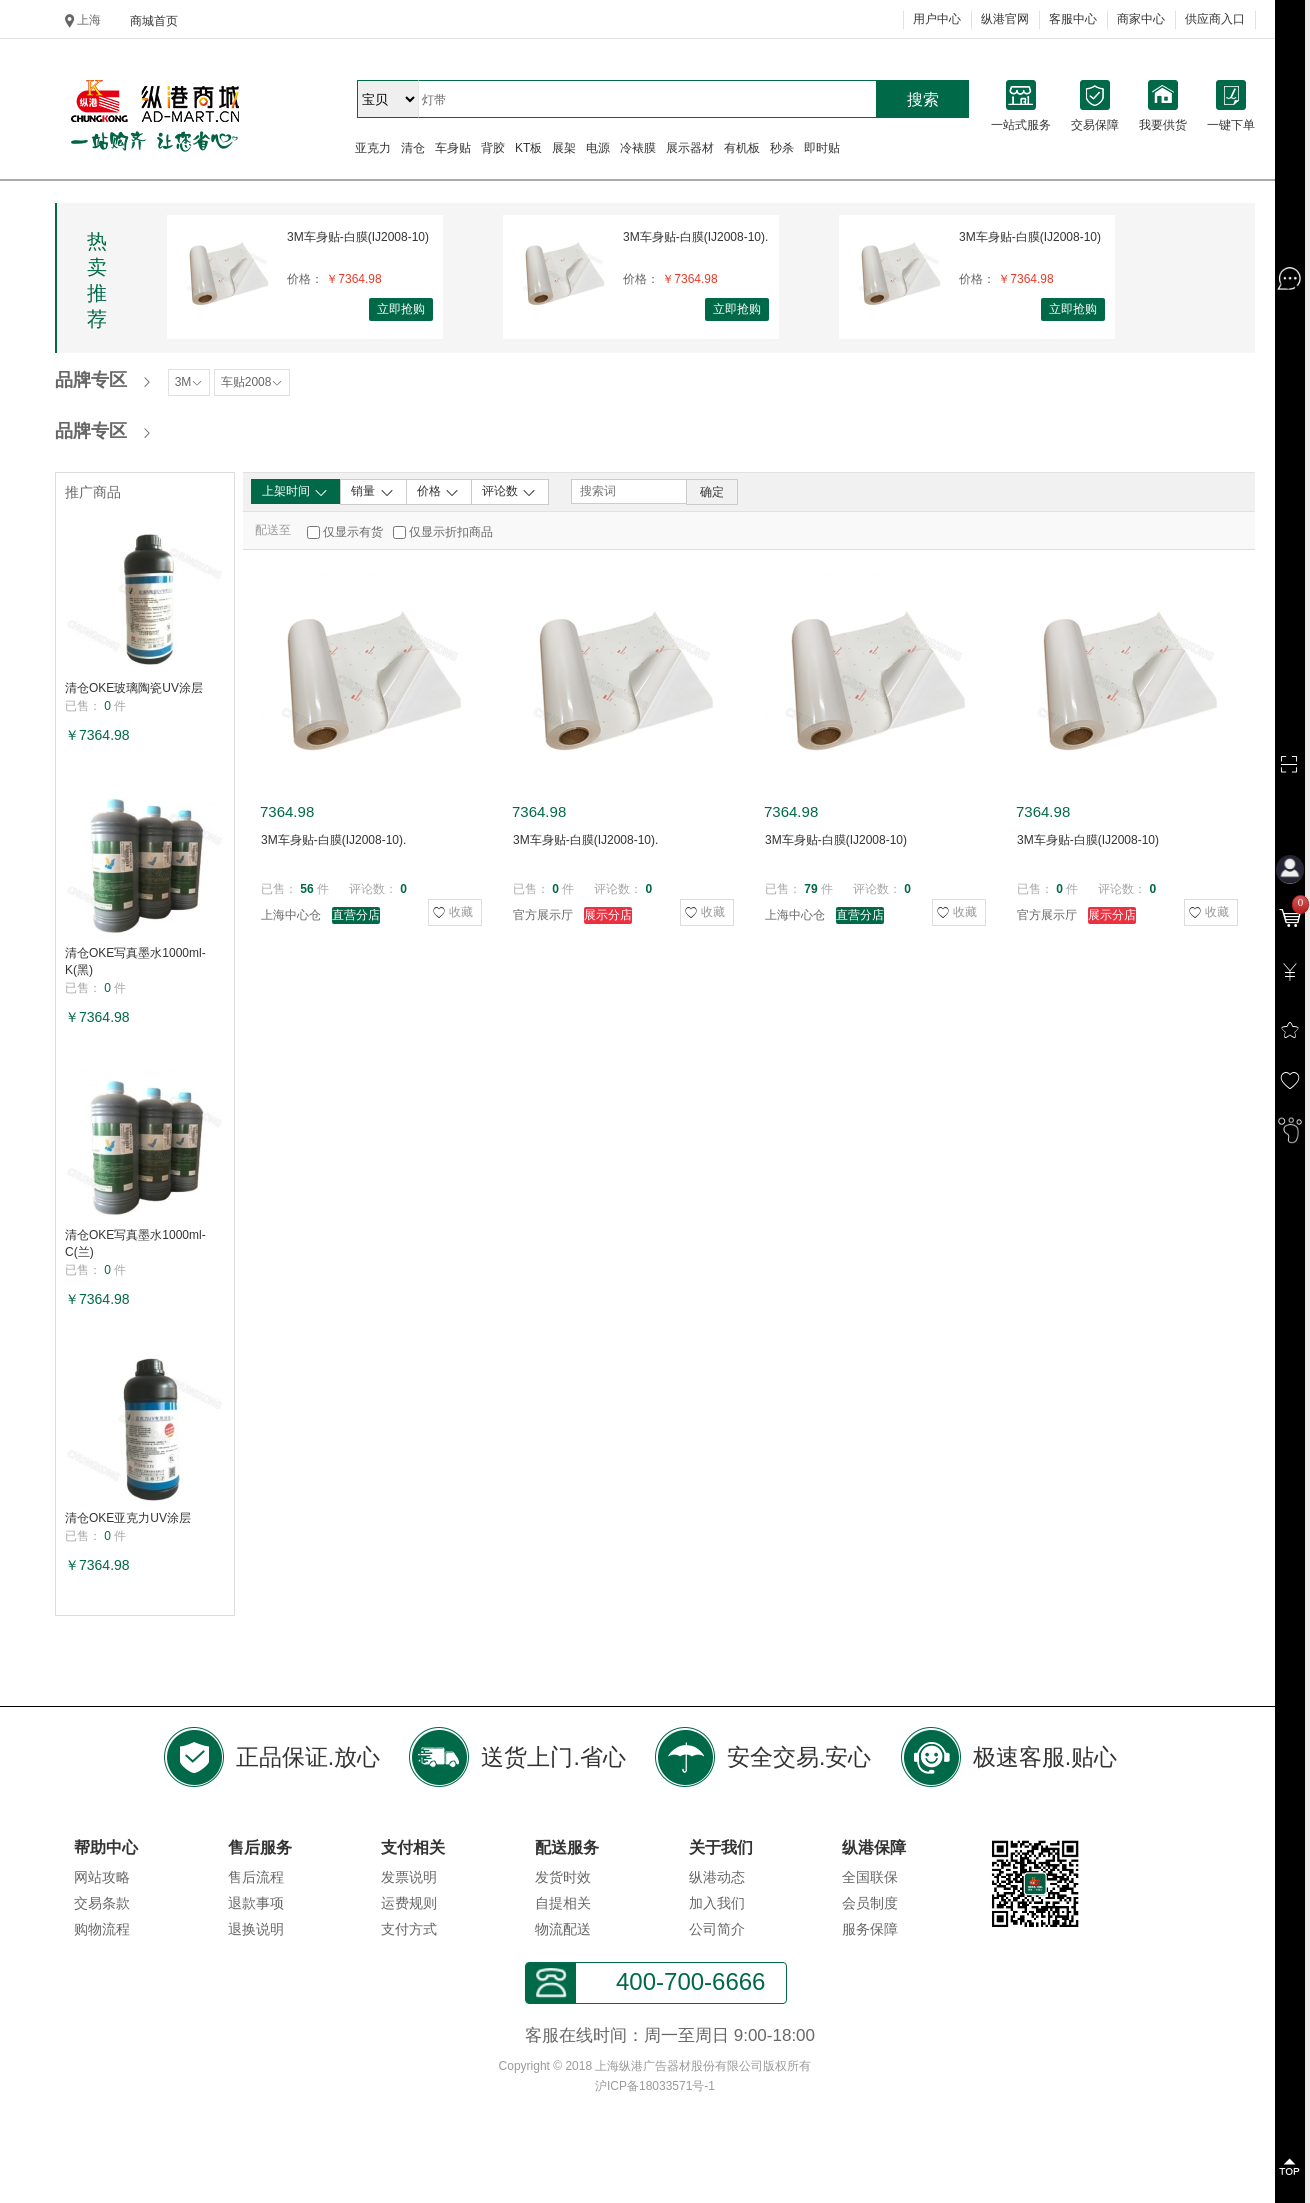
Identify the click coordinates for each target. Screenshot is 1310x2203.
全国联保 (870, 1877)
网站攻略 (102, 1877)
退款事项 (256, 1903)
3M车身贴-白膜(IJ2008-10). (695, 237)
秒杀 (782, 148)
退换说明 (256, 1929)
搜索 (923, 99)
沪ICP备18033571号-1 (655, 2086)
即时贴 (822, 148)
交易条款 (102, 1903)
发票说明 (409, 1877)
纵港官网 (1005, 19)
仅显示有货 (353, 532)
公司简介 (717, 1929)
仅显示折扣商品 (451, 532)
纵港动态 (717, 1877)
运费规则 (409, 1903)
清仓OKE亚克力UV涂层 (128, 1518)
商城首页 (154, 21)
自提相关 (563, 1903)
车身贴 (453, 148)
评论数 (509, 492)
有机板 (742, 148)
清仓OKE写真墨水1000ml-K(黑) (135, 961)
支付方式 (409, 1929)
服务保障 (870, 1929)
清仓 (413, 148)
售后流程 (256, 1877)
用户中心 (937, 19)
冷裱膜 (638, 148)
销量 (372, 492)
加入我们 (717, 1903)
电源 (598, 148)
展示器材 (690, 148)
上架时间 (295, 492)
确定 (712, 492)
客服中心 (1073, 19)
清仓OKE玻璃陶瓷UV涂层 (134, 688)
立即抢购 (401, 309)
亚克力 (373, 148)
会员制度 (870, 1903)
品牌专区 (91, 380)
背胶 (493, 148)
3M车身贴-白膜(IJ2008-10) (358, 237)
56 (306, 889)
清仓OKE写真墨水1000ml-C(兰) (135, 1243)
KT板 (528, 148)
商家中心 (1141, 19)
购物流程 (102, 1929)
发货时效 (563, 1877)
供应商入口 (1215, 19)
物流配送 (563, 1929)
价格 (438, 492)
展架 (564, 148)
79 (810, 889)
